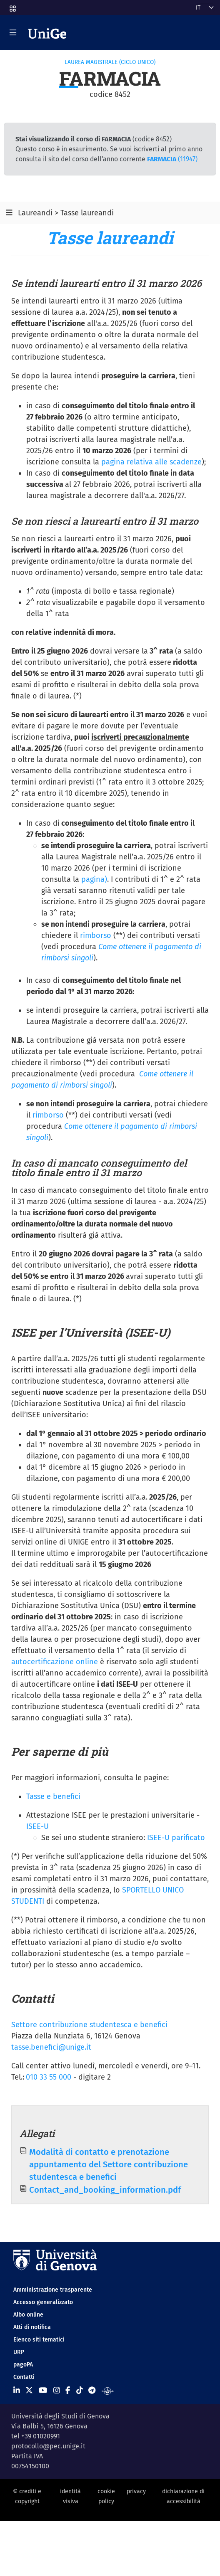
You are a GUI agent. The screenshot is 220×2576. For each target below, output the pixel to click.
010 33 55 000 (48, 2077)
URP (18, 2352)
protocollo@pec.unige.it (48, 2446)
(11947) (172, 159)
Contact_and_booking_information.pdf (105, 2190)
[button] (12, 6)
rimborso (95, 935)
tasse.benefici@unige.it (51, 2047)
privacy (136, 2491)
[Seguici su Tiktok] (79, 2390)
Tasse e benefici (53, 1796)
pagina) (94, 879)
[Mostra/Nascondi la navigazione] (12, 32)
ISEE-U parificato (176, 1837)
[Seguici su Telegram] (91, 2390)
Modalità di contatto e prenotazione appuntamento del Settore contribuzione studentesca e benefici (108, 2164)
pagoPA (23, 2364)
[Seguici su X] (29, 2390)
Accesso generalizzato (43, 2302)
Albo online (28, 2314)
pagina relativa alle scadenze (151, 461)
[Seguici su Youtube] (43, 2390)
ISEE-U (37, 1826)
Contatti (24, 2377)
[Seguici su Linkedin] (16, 2390)
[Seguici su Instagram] (56, 2390)
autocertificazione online (54, 1661)
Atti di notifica (32, 2327)
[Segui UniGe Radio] (108, 2390)
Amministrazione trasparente (52, 2289)
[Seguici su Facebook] (67, 2390)
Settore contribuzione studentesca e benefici (89, 2024)
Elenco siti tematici (39, 2339)
